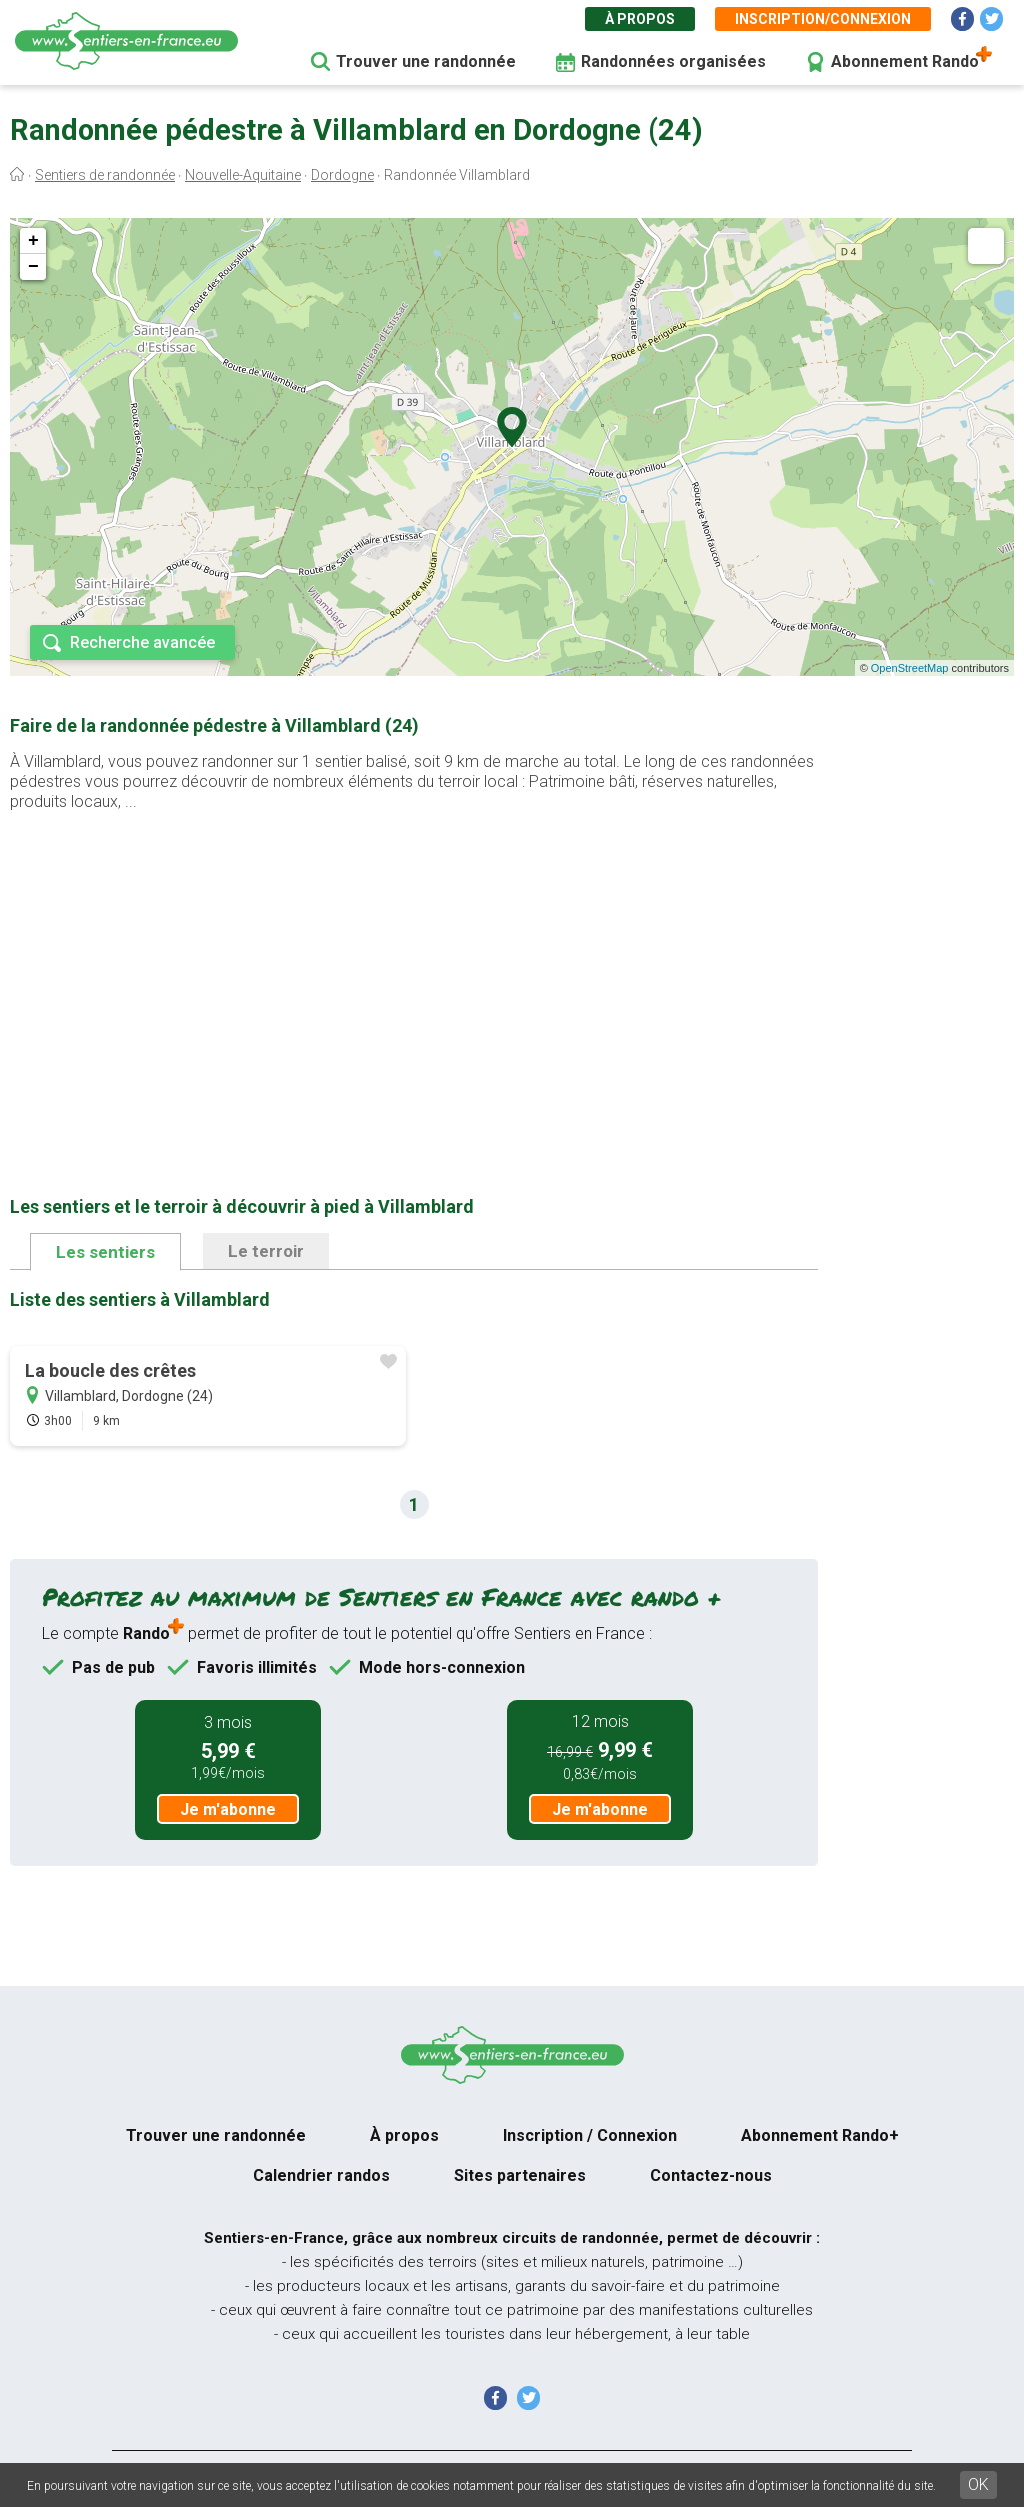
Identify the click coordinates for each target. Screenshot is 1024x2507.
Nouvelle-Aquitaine (243, 175)
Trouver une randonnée (426, 61)
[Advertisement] (414, 972)
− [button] (33, 267)
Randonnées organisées (673, 61)
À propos (640, 19)
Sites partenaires (520, 2175)
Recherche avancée (142, 642)
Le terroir (266, 1251)
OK (978, 2484)
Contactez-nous (711, 2175)
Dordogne (342, 175)
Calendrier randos (321, 2175)
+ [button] (33, 241)
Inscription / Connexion (590, 2135)
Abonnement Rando (905, 61)
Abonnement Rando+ (820, 2135)
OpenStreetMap (910, 668)
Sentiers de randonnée (105, 175)
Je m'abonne (228, 1809)
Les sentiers (105, 1252)
